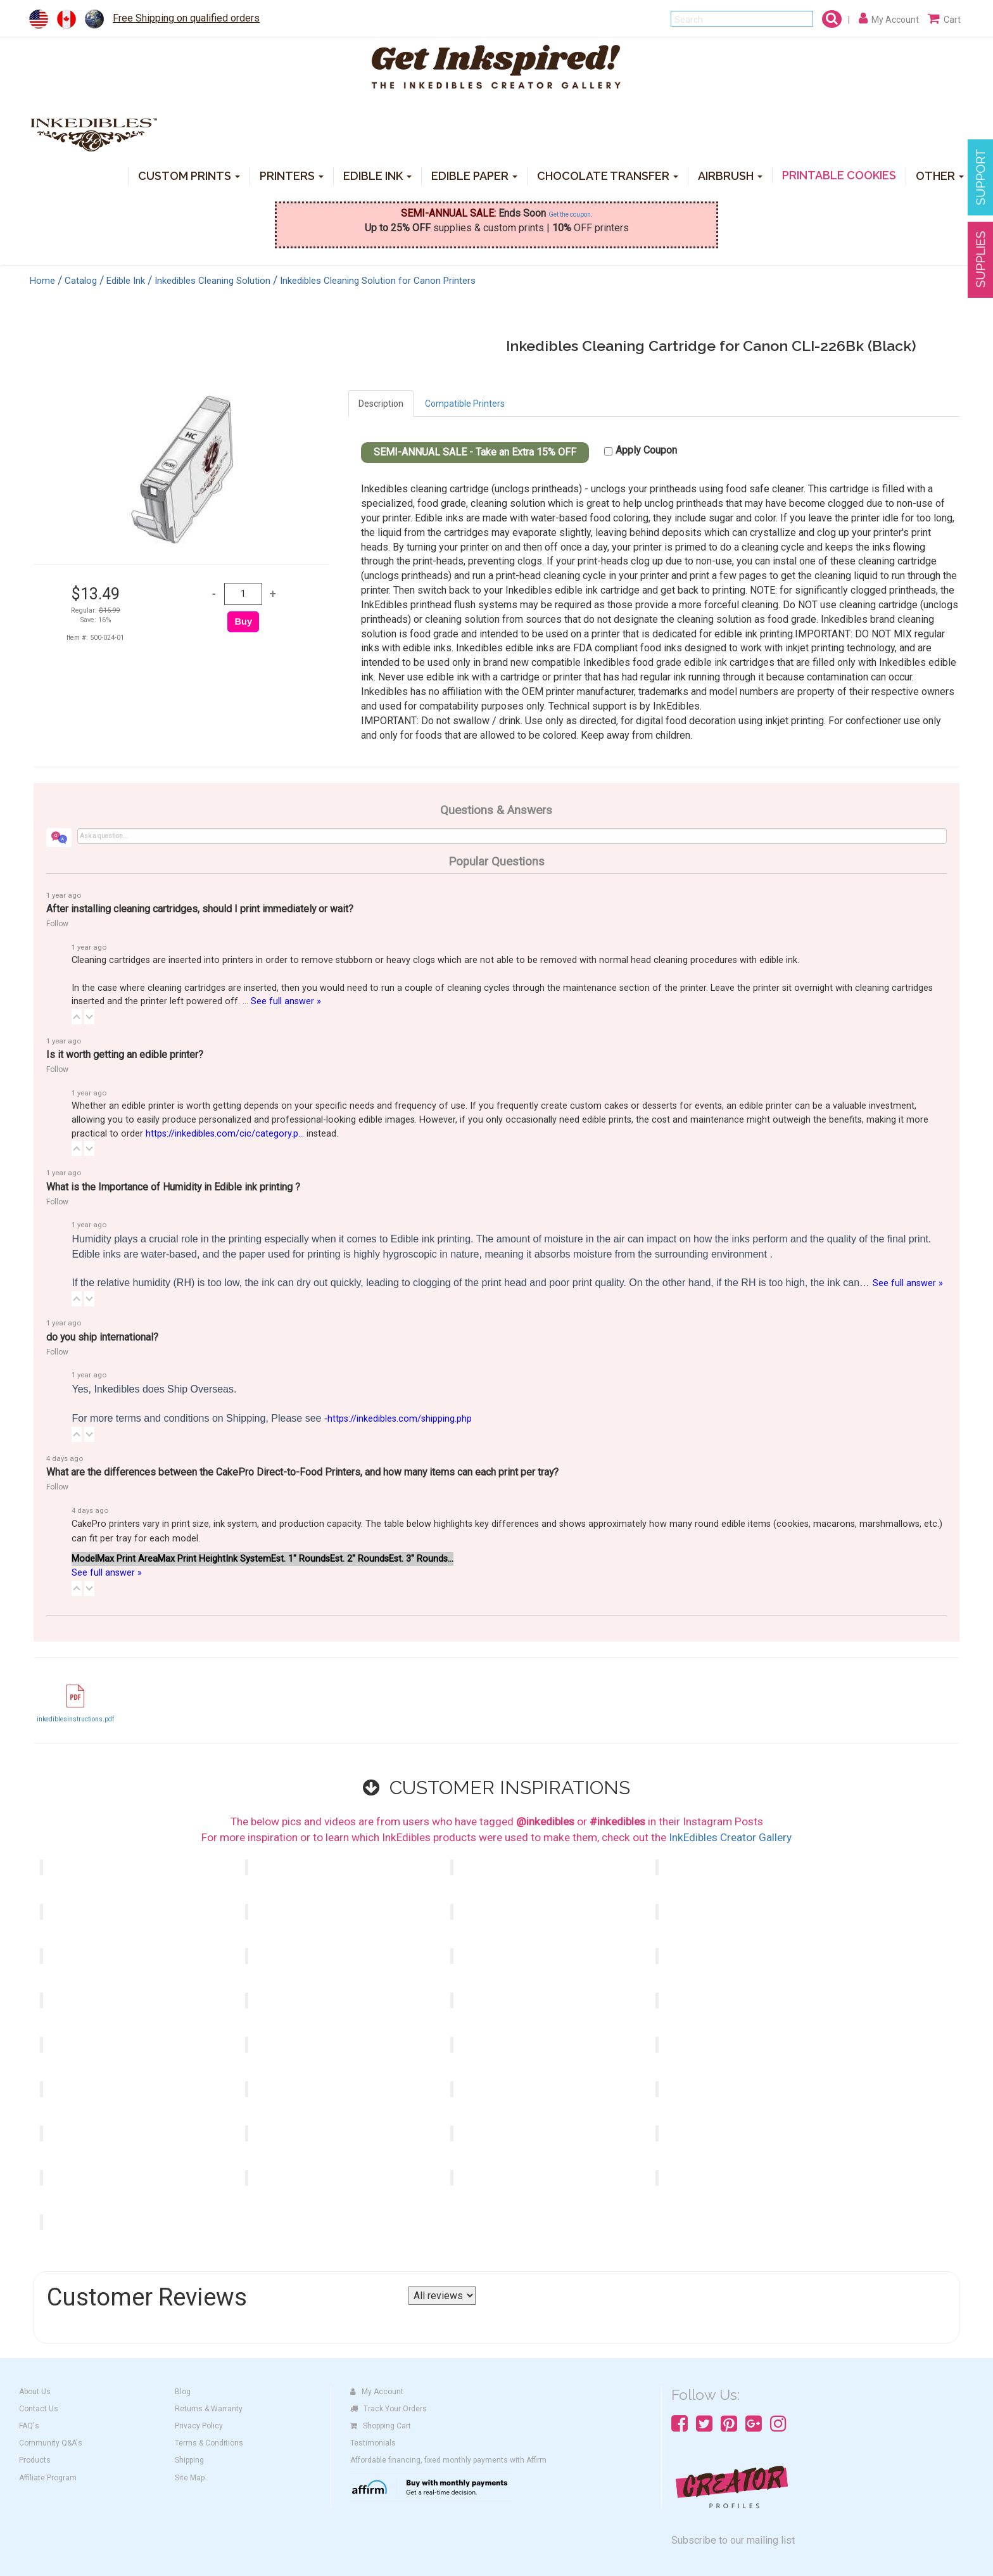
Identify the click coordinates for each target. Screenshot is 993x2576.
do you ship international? (102, 1337)
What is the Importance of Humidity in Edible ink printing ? (173, 1187)
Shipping (189, 2460)
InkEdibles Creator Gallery (730, 1837)
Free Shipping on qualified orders (186, 18)
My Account (376, 2391)
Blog (183, 2391)
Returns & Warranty (209, 2408)
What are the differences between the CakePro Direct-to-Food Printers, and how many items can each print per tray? (302, 1472)
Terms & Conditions (209, 2443)
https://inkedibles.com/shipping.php (399, 1418)
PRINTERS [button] (292, 175)
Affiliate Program (48, 2477)
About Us (35, 2391)
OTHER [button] (940, 175)
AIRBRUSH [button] (730, 175)
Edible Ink (125, 280)
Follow (57, 923)
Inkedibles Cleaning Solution (212, 280)
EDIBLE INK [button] (377, 175)
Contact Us (38, 2408)
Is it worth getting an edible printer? (124, 1055)
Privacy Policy (199, 2425)
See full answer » (286, 1001)
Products (35, 2460)
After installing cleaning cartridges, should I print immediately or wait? (199, 909)
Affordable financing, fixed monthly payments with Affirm (448, 2460)
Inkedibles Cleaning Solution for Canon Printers (378, 280)
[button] (77, 1016)
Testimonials (373, 2443)
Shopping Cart (380, 2425)
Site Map (190, 2477)
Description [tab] (380, 404)
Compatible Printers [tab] (465, 404)
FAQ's (29, 2425)
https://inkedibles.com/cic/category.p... (225, 1133)
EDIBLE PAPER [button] (474, 175)
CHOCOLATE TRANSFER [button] (607, 175)
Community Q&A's (50, 2443)
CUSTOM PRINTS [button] (189, 175)
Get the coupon (569, 214)
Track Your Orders (388, 2408)
